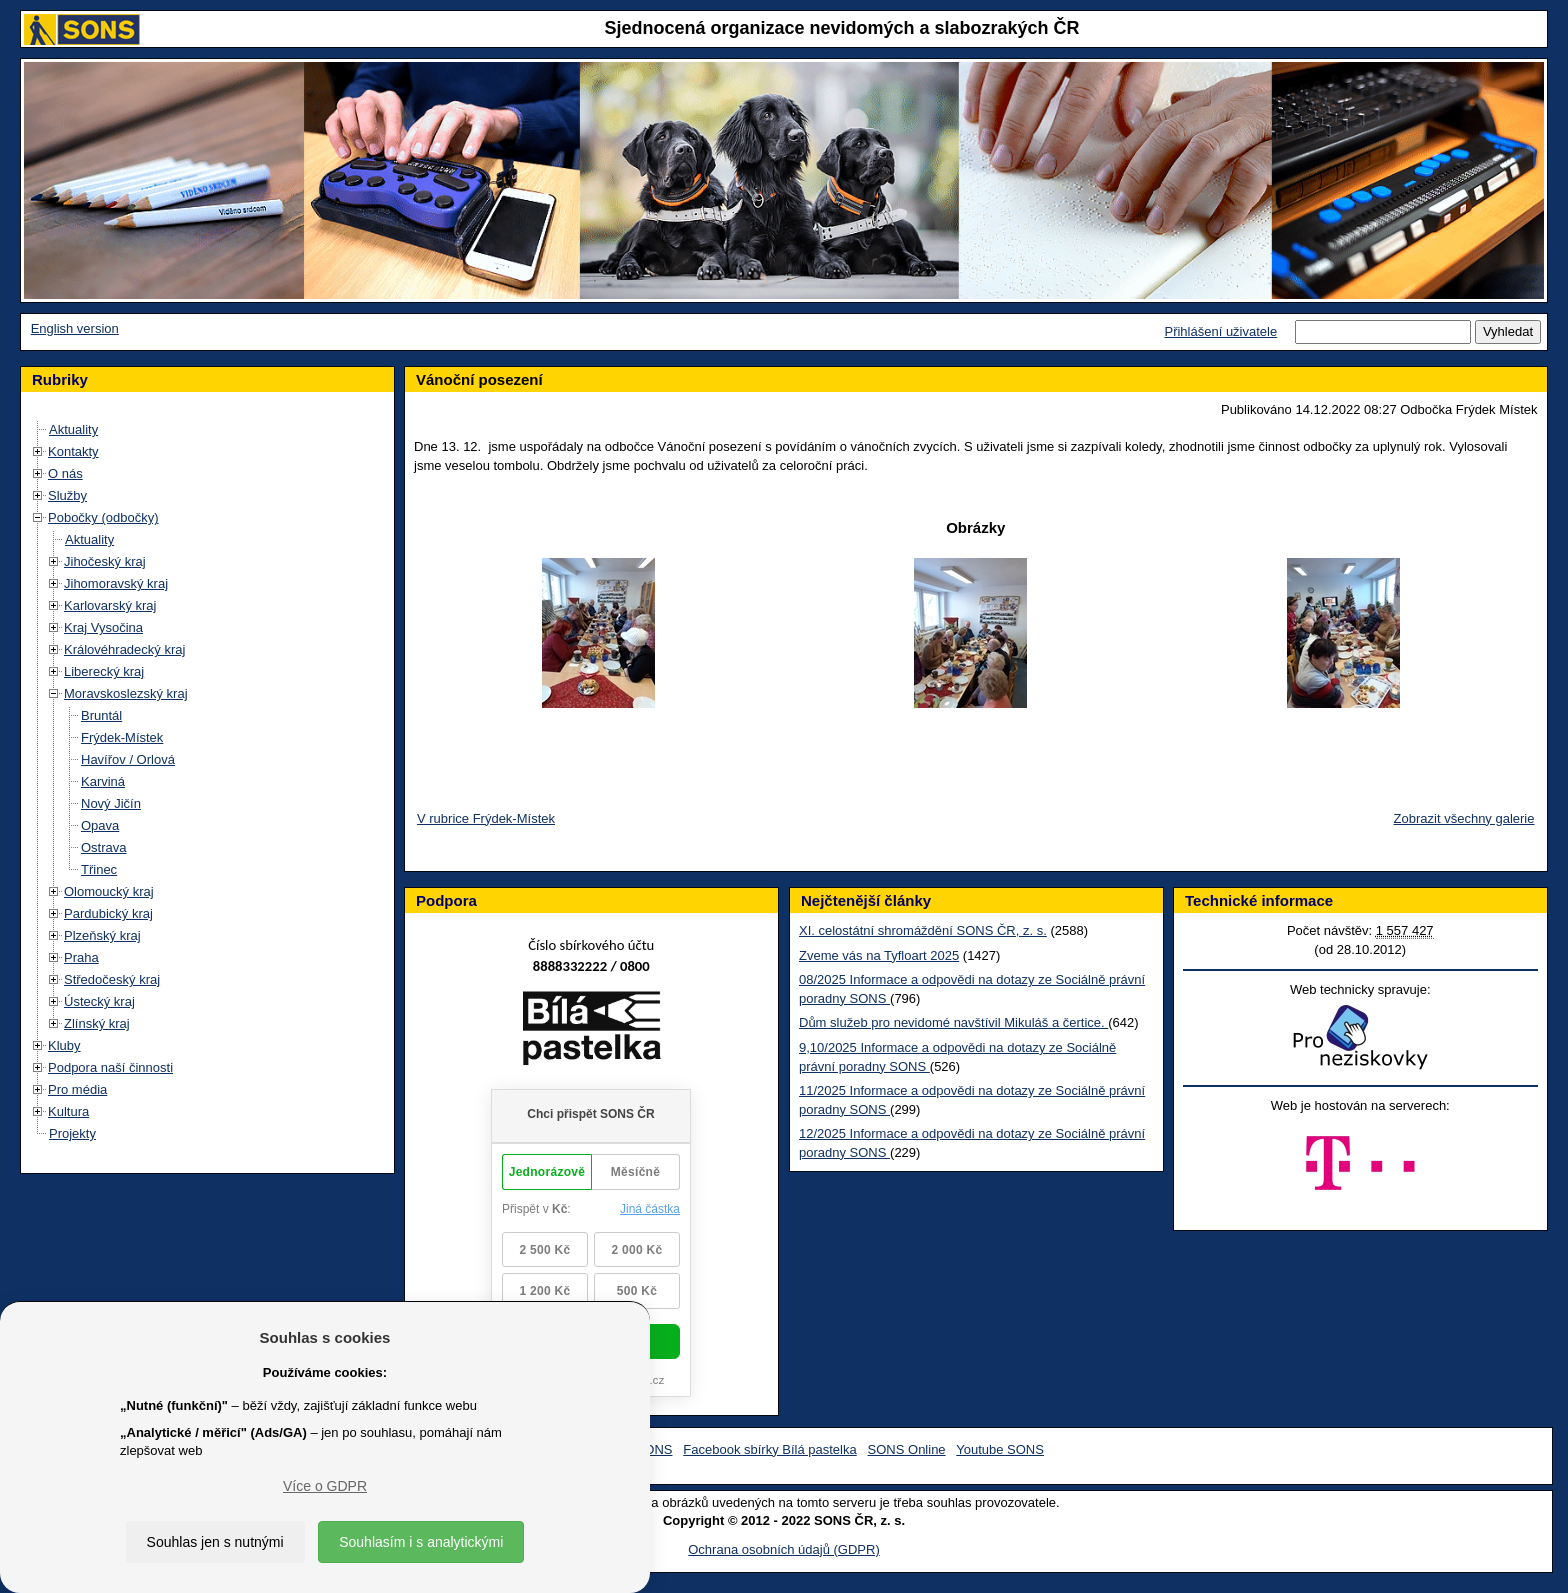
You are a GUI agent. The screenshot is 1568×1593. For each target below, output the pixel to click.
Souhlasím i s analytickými (421, 1542)
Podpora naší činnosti (110, 1067)
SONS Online (907, 1449)
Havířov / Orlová (128, 759)
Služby (67, 495)
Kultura (68, 1111)
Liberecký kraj (104, 671)
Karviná (103, 781)
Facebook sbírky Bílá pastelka (769, 1449)
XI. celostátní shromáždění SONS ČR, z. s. (923, 930)
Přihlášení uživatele (1220, 331)
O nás (65, 473)
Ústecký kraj (99, 1001)
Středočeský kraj (112, 979)
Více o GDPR (325, 1486)
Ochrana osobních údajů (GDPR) (783, 1549)
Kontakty (73, 451)
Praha (81, 957)
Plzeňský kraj (102, 935)
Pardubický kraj (108, 913)
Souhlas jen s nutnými (215, 1542)
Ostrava (104, 847)
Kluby (64, 1045)
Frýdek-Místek (122, 737)
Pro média (77, 1089)
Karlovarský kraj (110, 605)
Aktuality (73, 429)
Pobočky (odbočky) (103, 517)
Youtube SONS (1000, 1449)
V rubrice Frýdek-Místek (486, 818)
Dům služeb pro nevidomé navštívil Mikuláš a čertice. (953, 1022)
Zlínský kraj (97, 1023)
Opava (100, 825)
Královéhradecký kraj (124, 649)
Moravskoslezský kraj (126, 693)
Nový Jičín (111, 803)
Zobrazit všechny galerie (1464, 818)
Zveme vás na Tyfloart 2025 (879, 955)
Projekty (72, 1133)
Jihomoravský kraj (116, 583)
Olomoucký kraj (109, 891)
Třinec (99, 869)
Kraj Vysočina (103, 627)
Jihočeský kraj (105, 561)
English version (75, 328)
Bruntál (101, 715)
